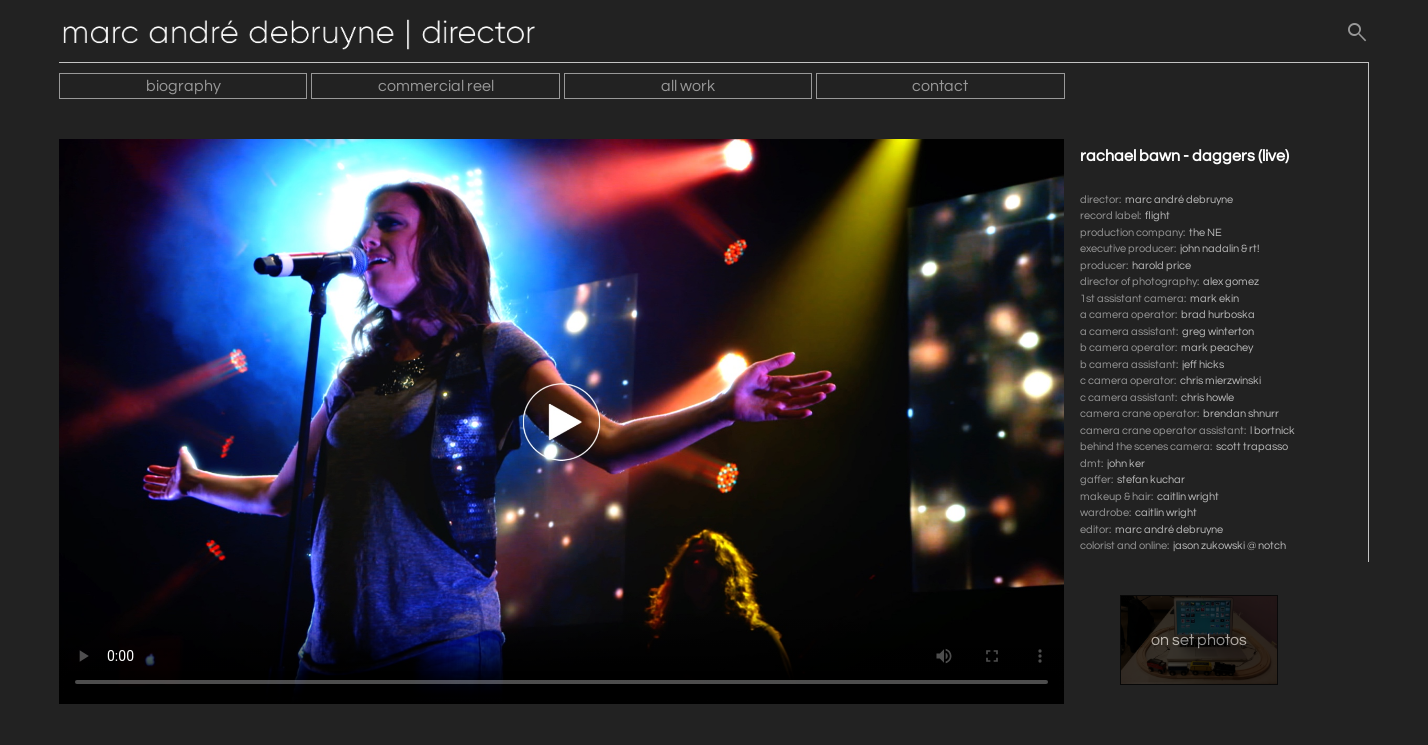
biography (183, 86)
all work (688, 86)
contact (940, 86)
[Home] (309, 37)
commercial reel (436, 86)
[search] (1357, 37)
